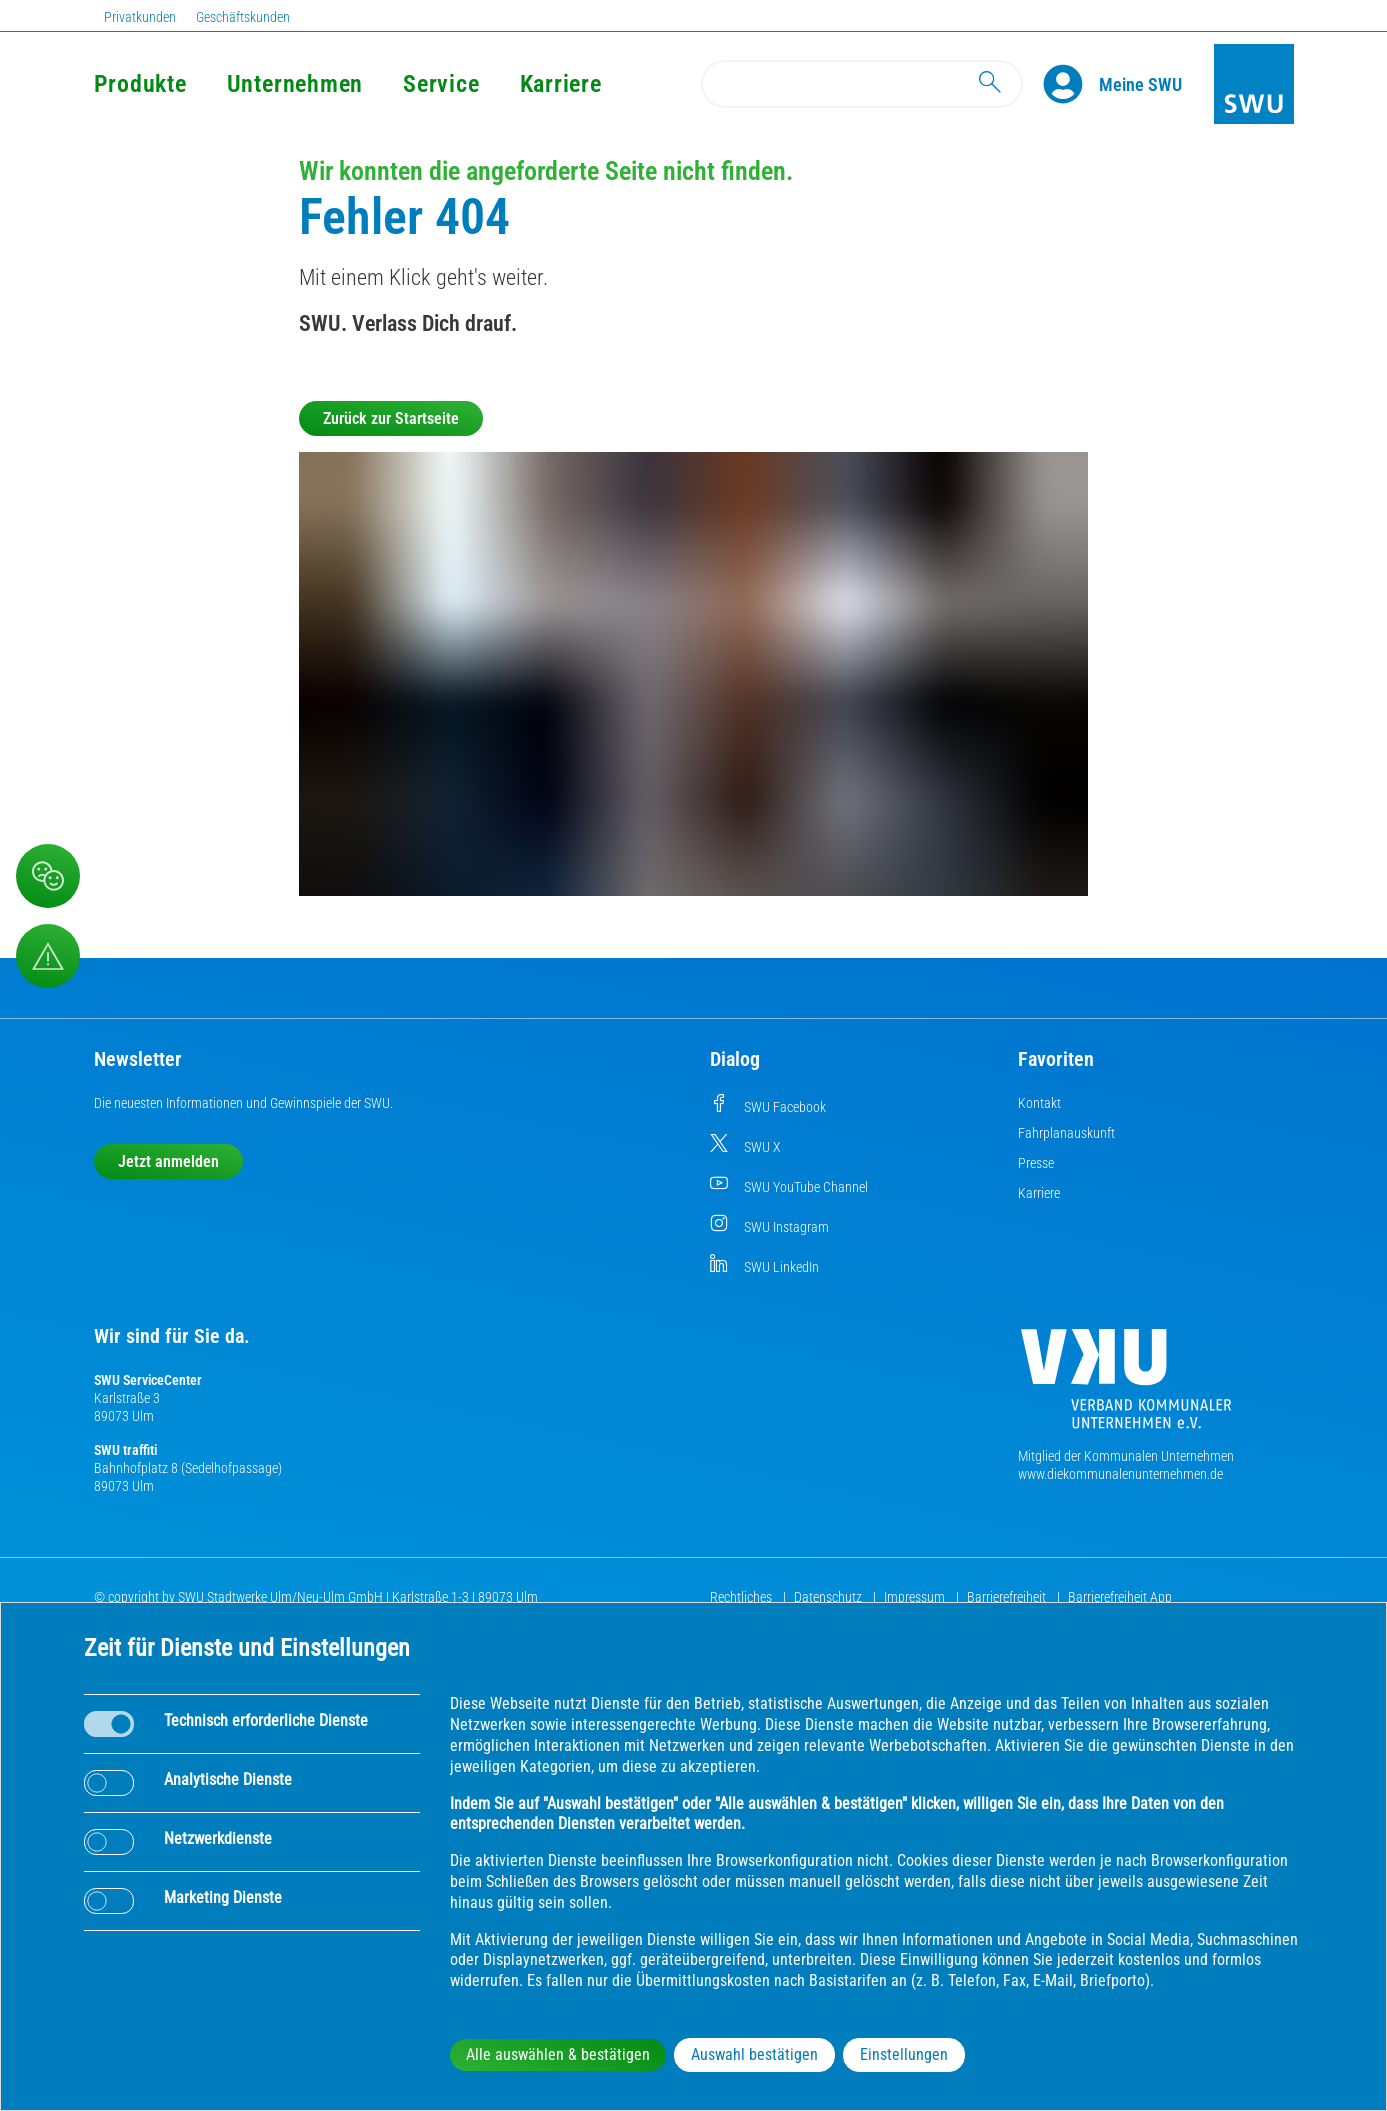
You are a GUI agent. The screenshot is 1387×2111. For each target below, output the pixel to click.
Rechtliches (742, 1597)
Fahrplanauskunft (1066, 1133)
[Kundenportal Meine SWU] (1140, 84)
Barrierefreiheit (1008, 1597)
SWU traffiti (125, 1450)
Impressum (916, 1597)
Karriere (561, 84)
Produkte (140, 84)
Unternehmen (295, 84)
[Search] (862, 84)
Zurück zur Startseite (391, 418)
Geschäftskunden (243, 17)
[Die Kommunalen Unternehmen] (1126, 1386)
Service (441, 84)
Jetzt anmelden (168, 1161)
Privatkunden (140, 17)
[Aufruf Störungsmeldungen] (48, 956)
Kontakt (1039, 1103)
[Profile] (1071, 84)
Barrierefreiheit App (1120, 1597)
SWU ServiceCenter (148, 1380)
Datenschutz (829, 1597)
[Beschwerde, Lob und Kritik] (48, 876)
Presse (1036, 1163)
